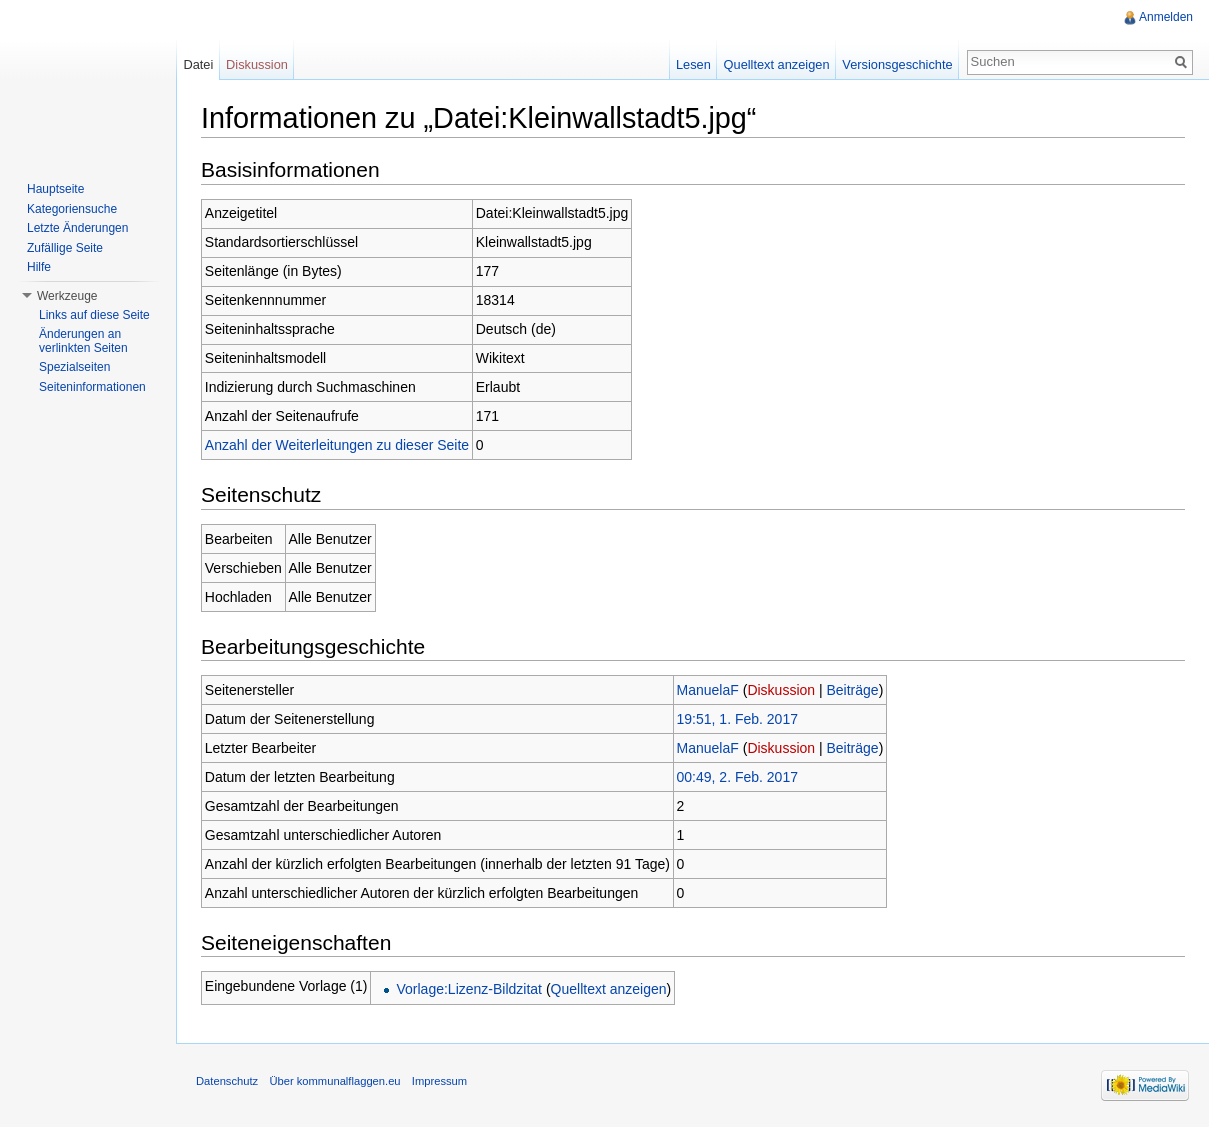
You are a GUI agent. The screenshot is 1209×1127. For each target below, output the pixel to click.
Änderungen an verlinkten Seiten (83, 341)
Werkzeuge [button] (67, 296)
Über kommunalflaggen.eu (334, 1081)
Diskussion (781, 690)
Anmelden (1166, 17)
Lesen (693, 64)
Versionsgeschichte (897, 64)
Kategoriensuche (72, 209)
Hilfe (39, 267)
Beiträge (853, 690)
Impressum (439, 1081)
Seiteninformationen (92, 387)
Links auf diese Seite (94, 315)
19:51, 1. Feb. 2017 (737, 719)
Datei (198, 64)
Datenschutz (227, 1081)
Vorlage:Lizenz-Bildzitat (469, 989)
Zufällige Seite (65, 248)
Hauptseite (55, 189)
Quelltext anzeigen (609, 989)
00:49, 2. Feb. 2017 (737, 777)
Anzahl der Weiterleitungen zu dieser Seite (337, 445)
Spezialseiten (74, 367)
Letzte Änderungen (77, 228)
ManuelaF (708, 690)
